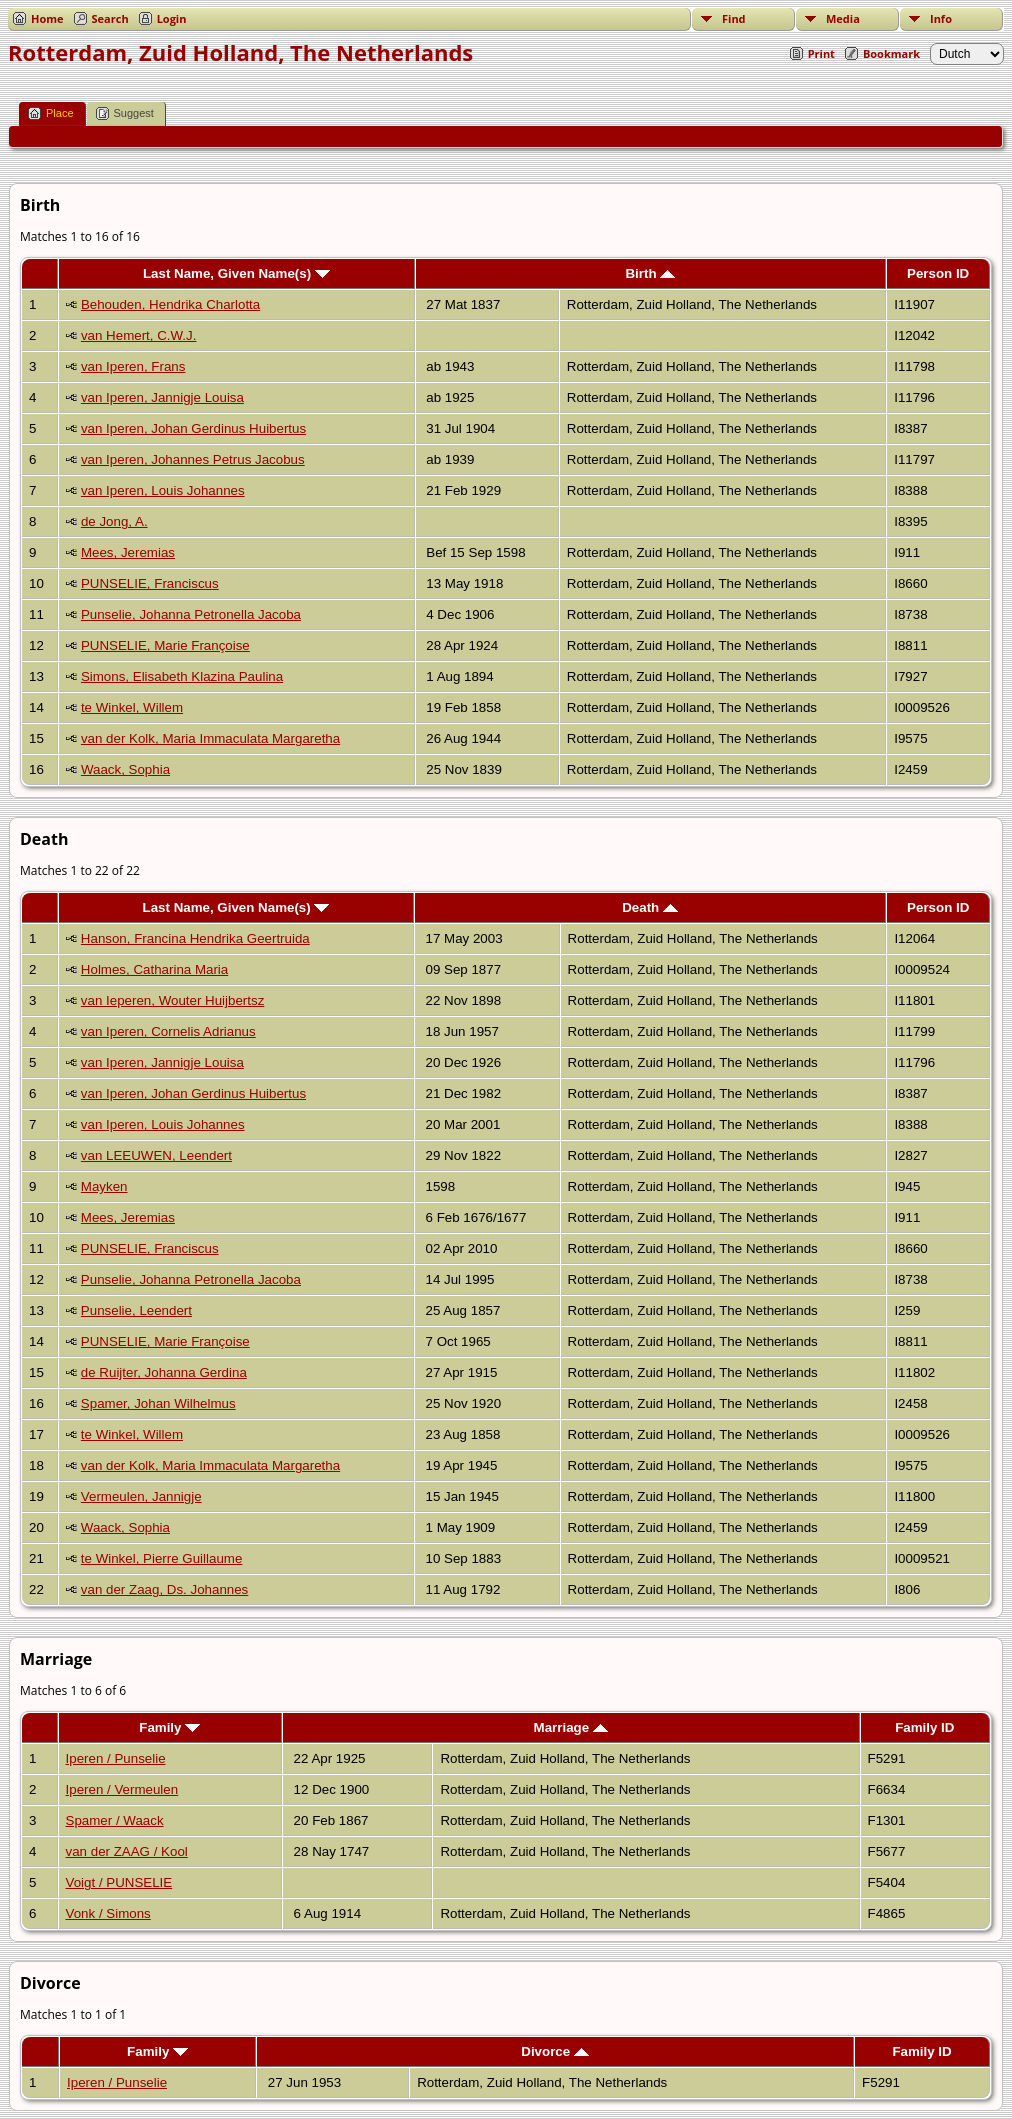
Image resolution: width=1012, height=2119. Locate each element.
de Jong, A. (114, 521)
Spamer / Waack (115, 1820)
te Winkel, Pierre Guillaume (161, 1558)
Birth (650, 273)
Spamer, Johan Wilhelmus (158, 1403)
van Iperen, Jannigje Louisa (162, 397)
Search (110, 18)
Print (821, 53)
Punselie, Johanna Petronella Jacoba (191, 614)
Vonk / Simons (108, 1913)
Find (734, 18)
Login (172, 18)
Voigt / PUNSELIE (119, 1882)
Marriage (571, 1727)
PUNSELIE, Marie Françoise (165, 645)
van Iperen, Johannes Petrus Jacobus (193, 459)
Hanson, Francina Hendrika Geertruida (195, 938)
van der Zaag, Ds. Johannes (164, 1589)
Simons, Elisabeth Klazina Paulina (182, 676)
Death (650, 907)
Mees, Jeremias (128, 552)
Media (843, 18)
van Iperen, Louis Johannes (163, 490)
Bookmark (891, 53)
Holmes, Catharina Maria (154, 969)
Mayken (104, 1186)
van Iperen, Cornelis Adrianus (168, 1031)
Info (941, 18)
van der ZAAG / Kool (127, 1851)
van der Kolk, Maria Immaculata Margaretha (210, 738)
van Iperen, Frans (133, 366)
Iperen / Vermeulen (122, 1789)
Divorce (555, 2051)
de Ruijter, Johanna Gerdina (164, 1372)
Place (51, 113)
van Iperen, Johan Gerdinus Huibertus (193, 428)
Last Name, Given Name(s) (236, 273)
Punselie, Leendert (136, 1310)
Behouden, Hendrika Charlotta (170, 304)
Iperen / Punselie (116, 1758)
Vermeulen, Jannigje (141, 1496)
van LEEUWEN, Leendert (156, 1155)
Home (47, 18)
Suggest (125, 113)
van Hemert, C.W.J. (139, 335)
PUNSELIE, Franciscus (150, 583)
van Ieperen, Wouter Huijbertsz (172, 1000)
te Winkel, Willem (132, 707)
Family (169, 1727)
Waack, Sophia (125, 769)
